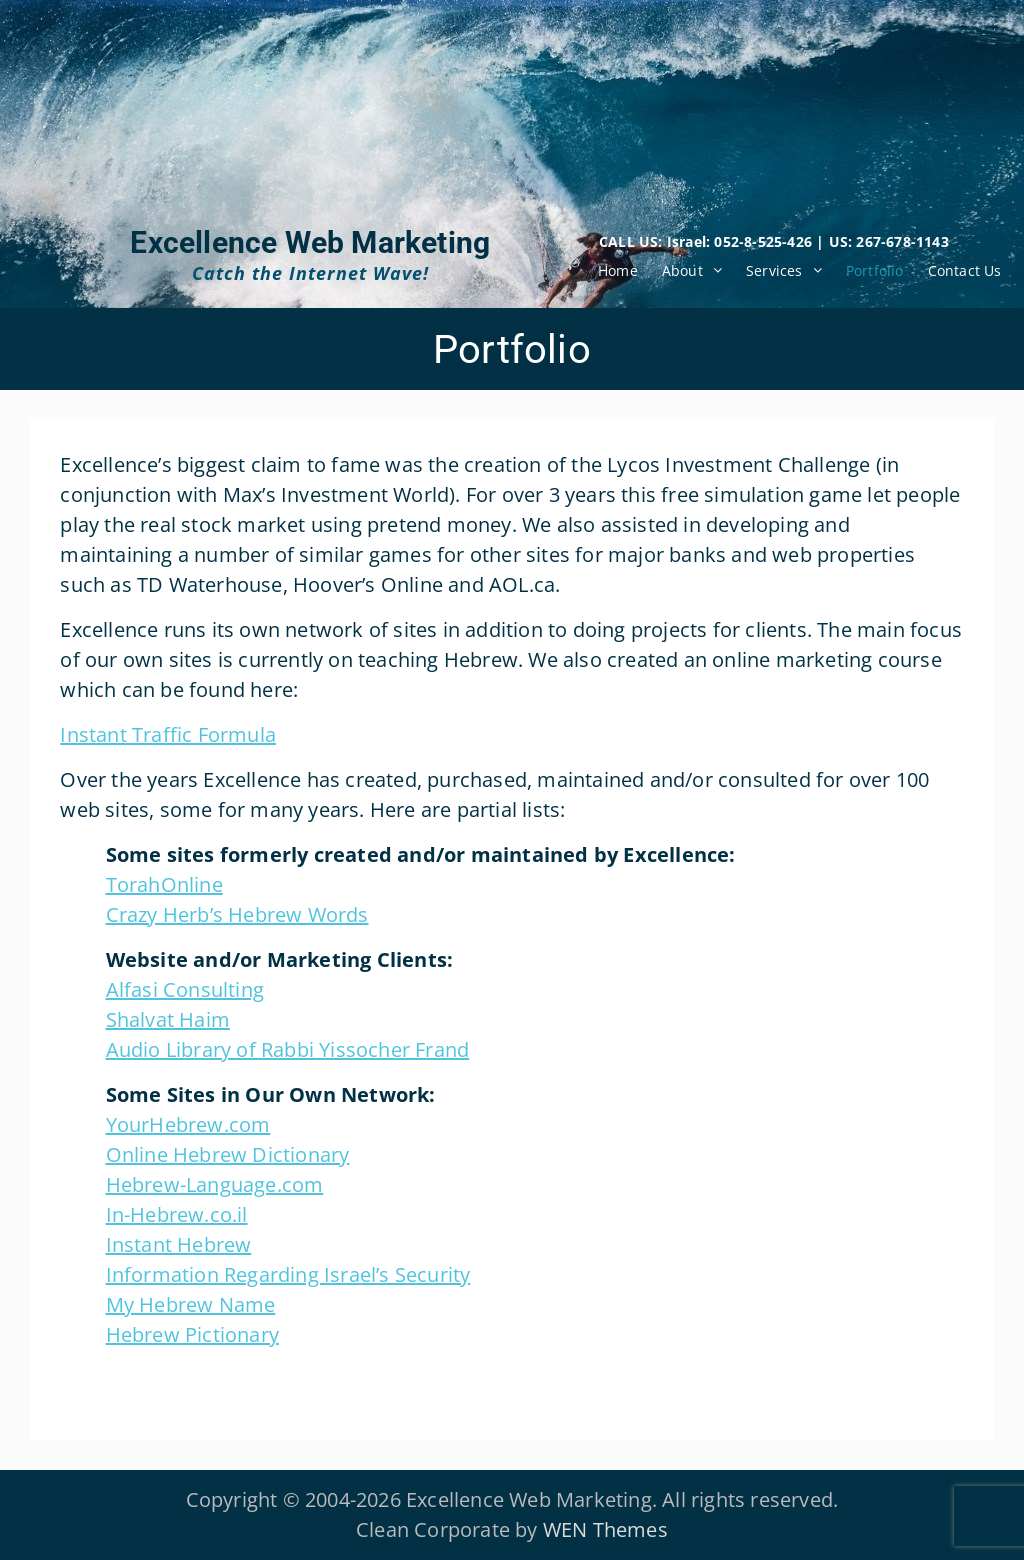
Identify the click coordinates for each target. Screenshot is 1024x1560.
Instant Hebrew (179, 1244)
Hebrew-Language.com (215, 1184)
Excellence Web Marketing (310, 242)
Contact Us (965, 270)
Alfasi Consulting (185, 989)
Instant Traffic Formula (168, 734)
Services (774, 270)
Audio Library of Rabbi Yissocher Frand (288, 1049)
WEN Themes (605, 1529)
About (682, 270)
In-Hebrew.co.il (177, 1214)
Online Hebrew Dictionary (228, 1154)
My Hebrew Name (191, 1304)
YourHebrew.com (188, 1124)
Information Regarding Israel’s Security (288, 1274)
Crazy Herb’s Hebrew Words (237, 914)
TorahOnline (164, 884)
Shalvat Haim (168, 1019)
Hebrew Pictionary (192, 1334)
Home (618, 270)
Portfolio (875, 270)
